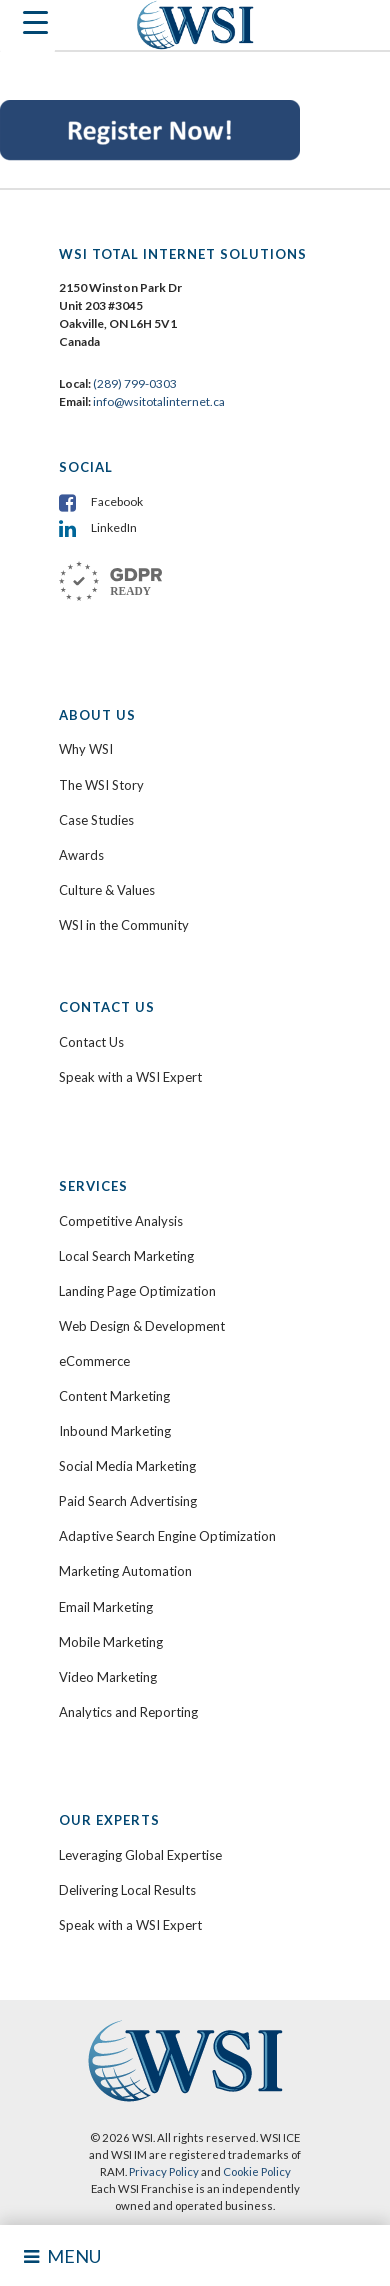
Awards (81, 855)
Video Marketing (108, 1677)
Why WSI (86, 749)
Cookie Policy (257, 2171)
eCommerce (94, 1361)
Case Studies (96, 820)
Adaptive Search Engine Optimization (167, 1536)
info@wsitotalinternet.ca (158, 401)
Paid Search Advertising (128, 1501)
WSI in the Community (124, 925)
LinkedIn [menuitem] (114, 527)
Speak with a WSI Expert (130, 1077)
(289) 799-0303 (135, 383)
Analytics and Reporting (128, 1712)
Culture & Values (107, 890)
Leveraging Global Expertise (140, 1855)
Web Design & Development (142, 1326)
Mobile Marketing (111, 1642)
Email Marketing (106, 1607)
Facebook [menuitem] (117, 501)
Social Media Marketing (127, 1466)
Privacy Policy (164, 2171)
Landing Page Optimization (137, 1291)
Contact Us (91, 1042)
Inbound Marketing (115, 1431)
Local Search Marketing (126, 1256)
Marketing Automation (125, 1571)
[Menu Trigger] (27, 27)
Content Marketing (114, 1396)
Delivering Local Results (127, 1890)
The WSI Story (101, 785)
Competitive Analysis (121, 1221)
